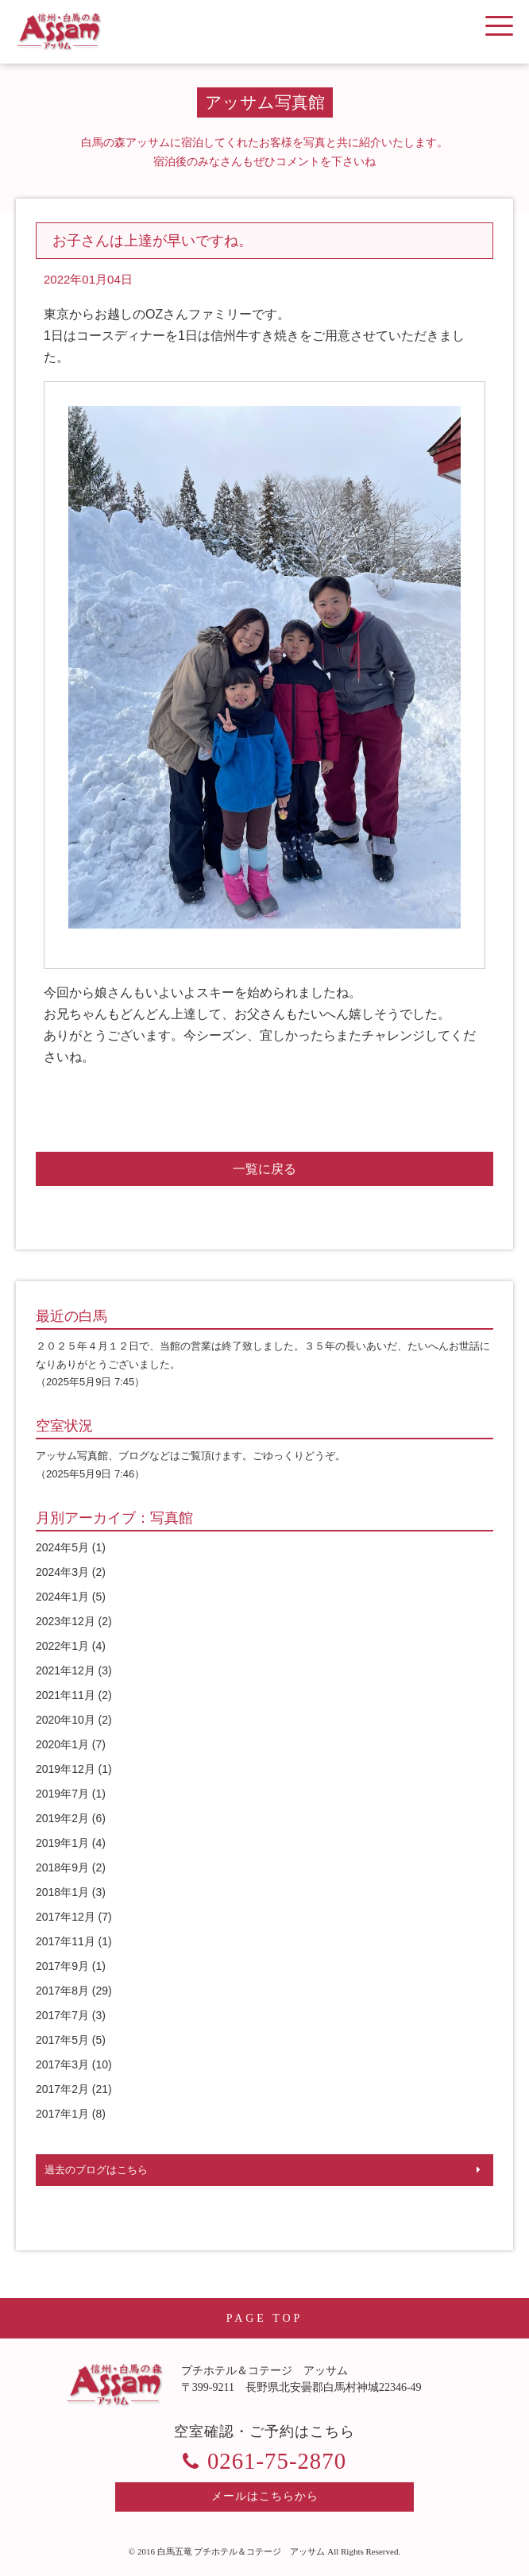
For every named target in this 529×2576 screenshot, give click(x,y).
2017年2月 (62, 2089)
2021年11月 (65, 1695)
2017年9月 (62, 1966)
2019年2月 (62, 1818)
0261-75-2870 (276, 2461)
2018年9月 (62, 1867)
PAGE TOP (264, 2318)
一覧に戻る (264, 1169)
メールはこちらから (265, 2496)
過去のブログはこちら (96, 2170)
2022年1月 (62, 1645)
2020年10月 (65, 1719)
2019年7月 (62, 1793)
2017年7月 (62, 2015)
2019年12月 (65, 1769)
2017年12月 (65, 1916)
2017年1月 (62, 2113)
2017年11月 (65, 1941)
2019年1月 (62, 1842)
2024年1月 (62, 1596)
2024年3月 (62, 1572)
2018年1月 (62, 1892)
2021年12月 (65, 1670)
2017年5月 (62, 2039)
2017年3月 (62, 2064)
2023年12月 (65, 1621)
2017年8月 (62, 1990)
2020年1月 (62, 1744)
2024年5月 (62, 1547)
